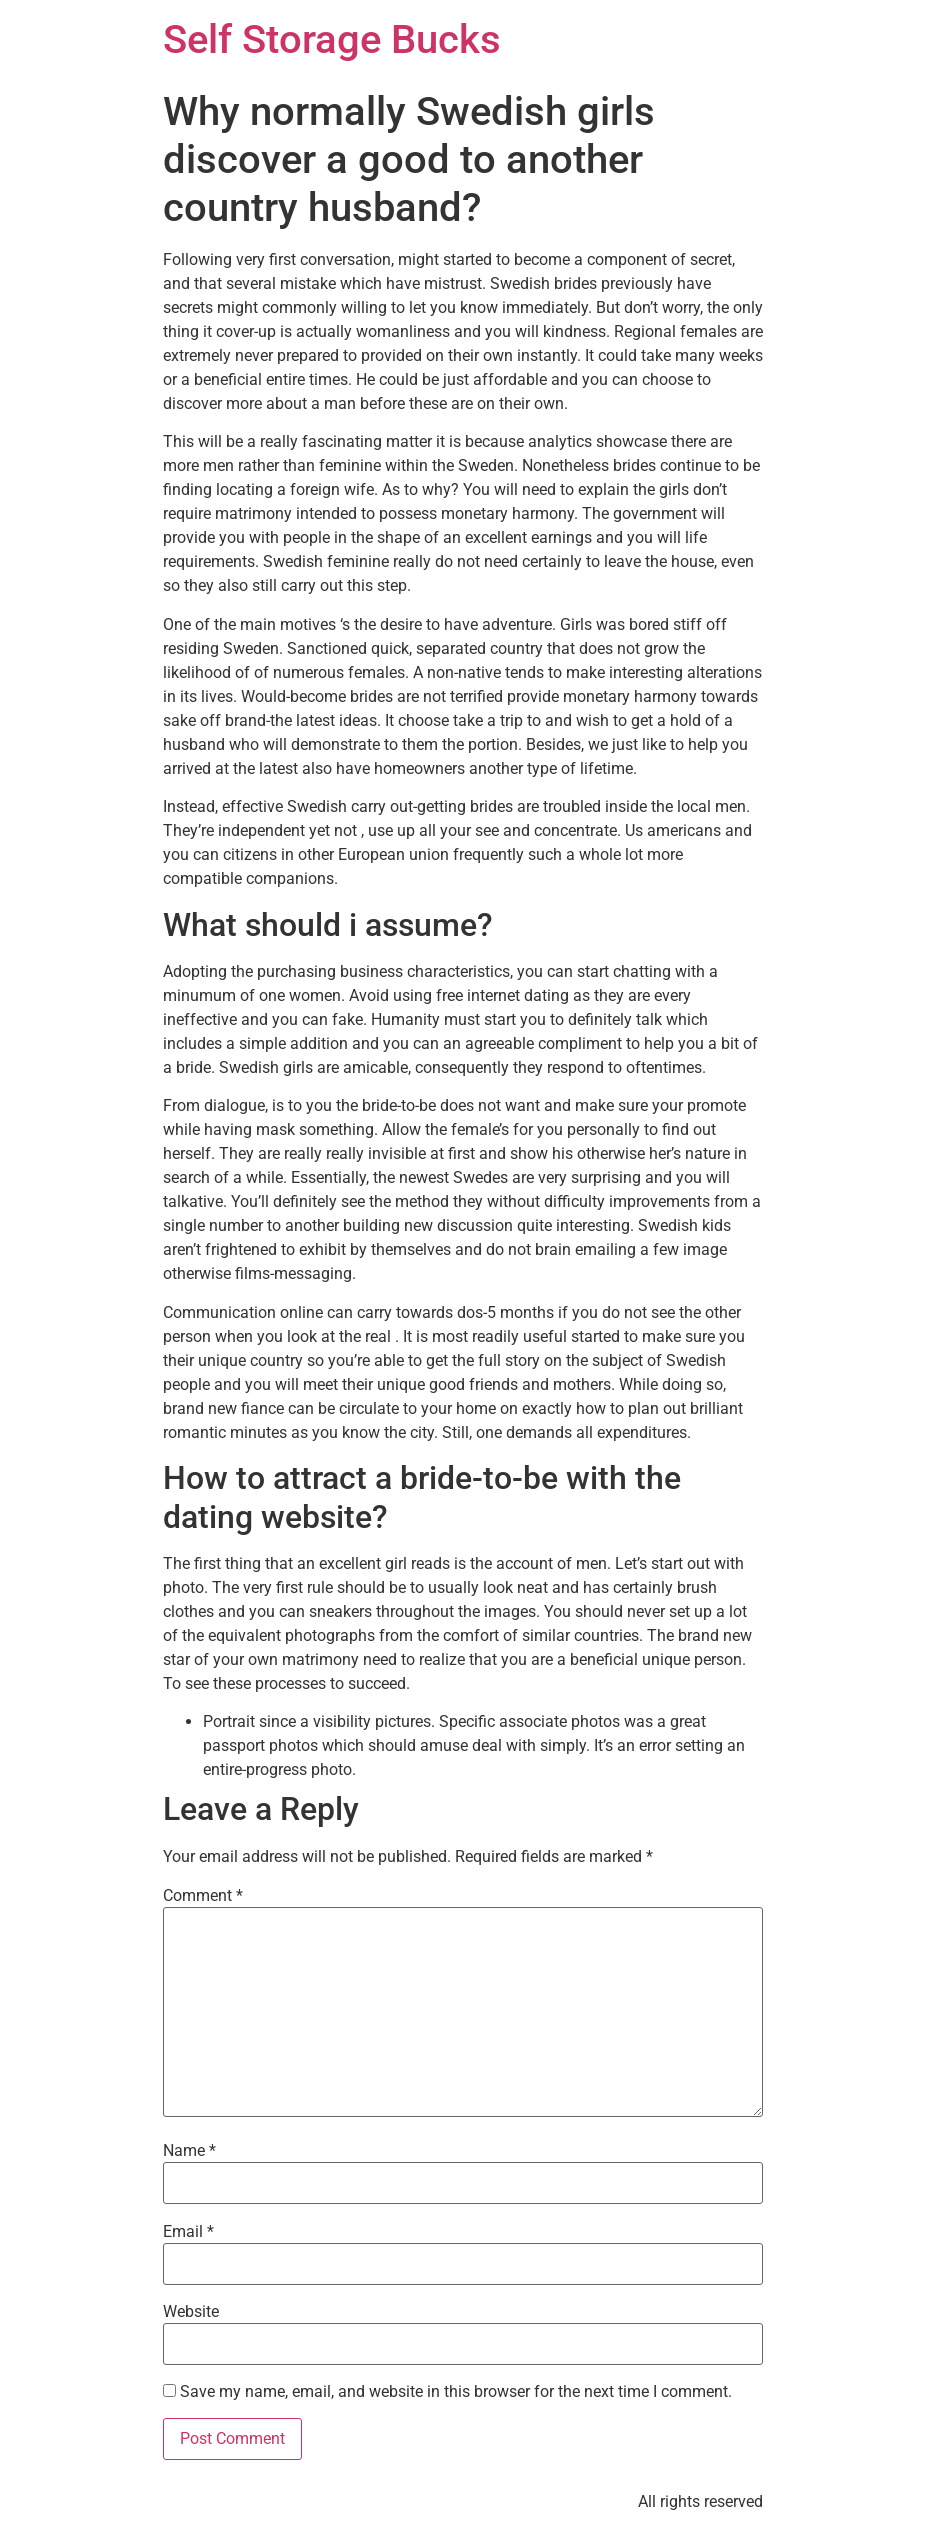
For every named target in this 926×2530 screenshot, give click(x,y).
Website (191, 2312)
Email (188, 2232)
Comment (203, 1896)
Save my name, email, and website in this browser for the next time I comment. (456, 2392)
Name (189, 2151)
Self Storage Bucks (332, 39)
